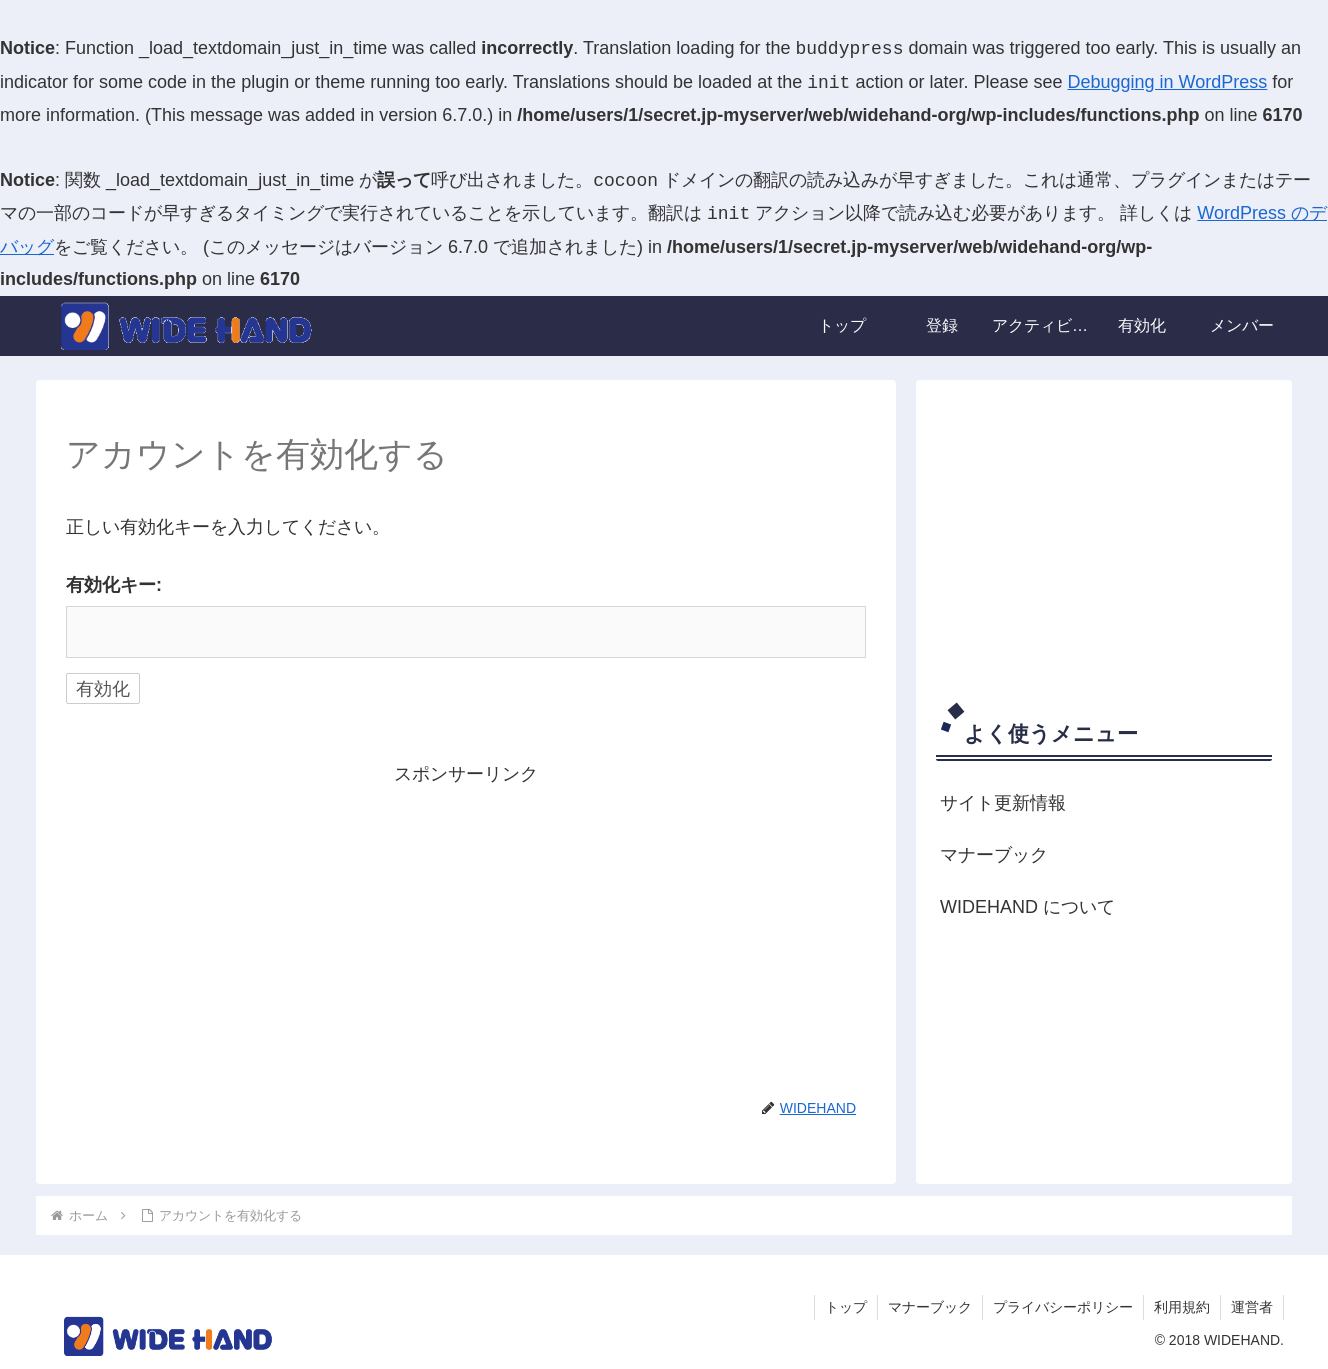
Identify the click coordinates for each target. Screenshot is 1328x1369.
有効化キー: (114, 585)
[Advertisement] (466, 931)
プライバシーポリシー (1063, 1307)
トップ (846, 1307)
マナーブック (994, 855)
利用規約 (1182, 1307)
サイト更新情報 (1003, 803)
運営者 (1252, 1307)
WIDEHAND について (1027, 907)
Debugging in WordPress (1168, 83)
